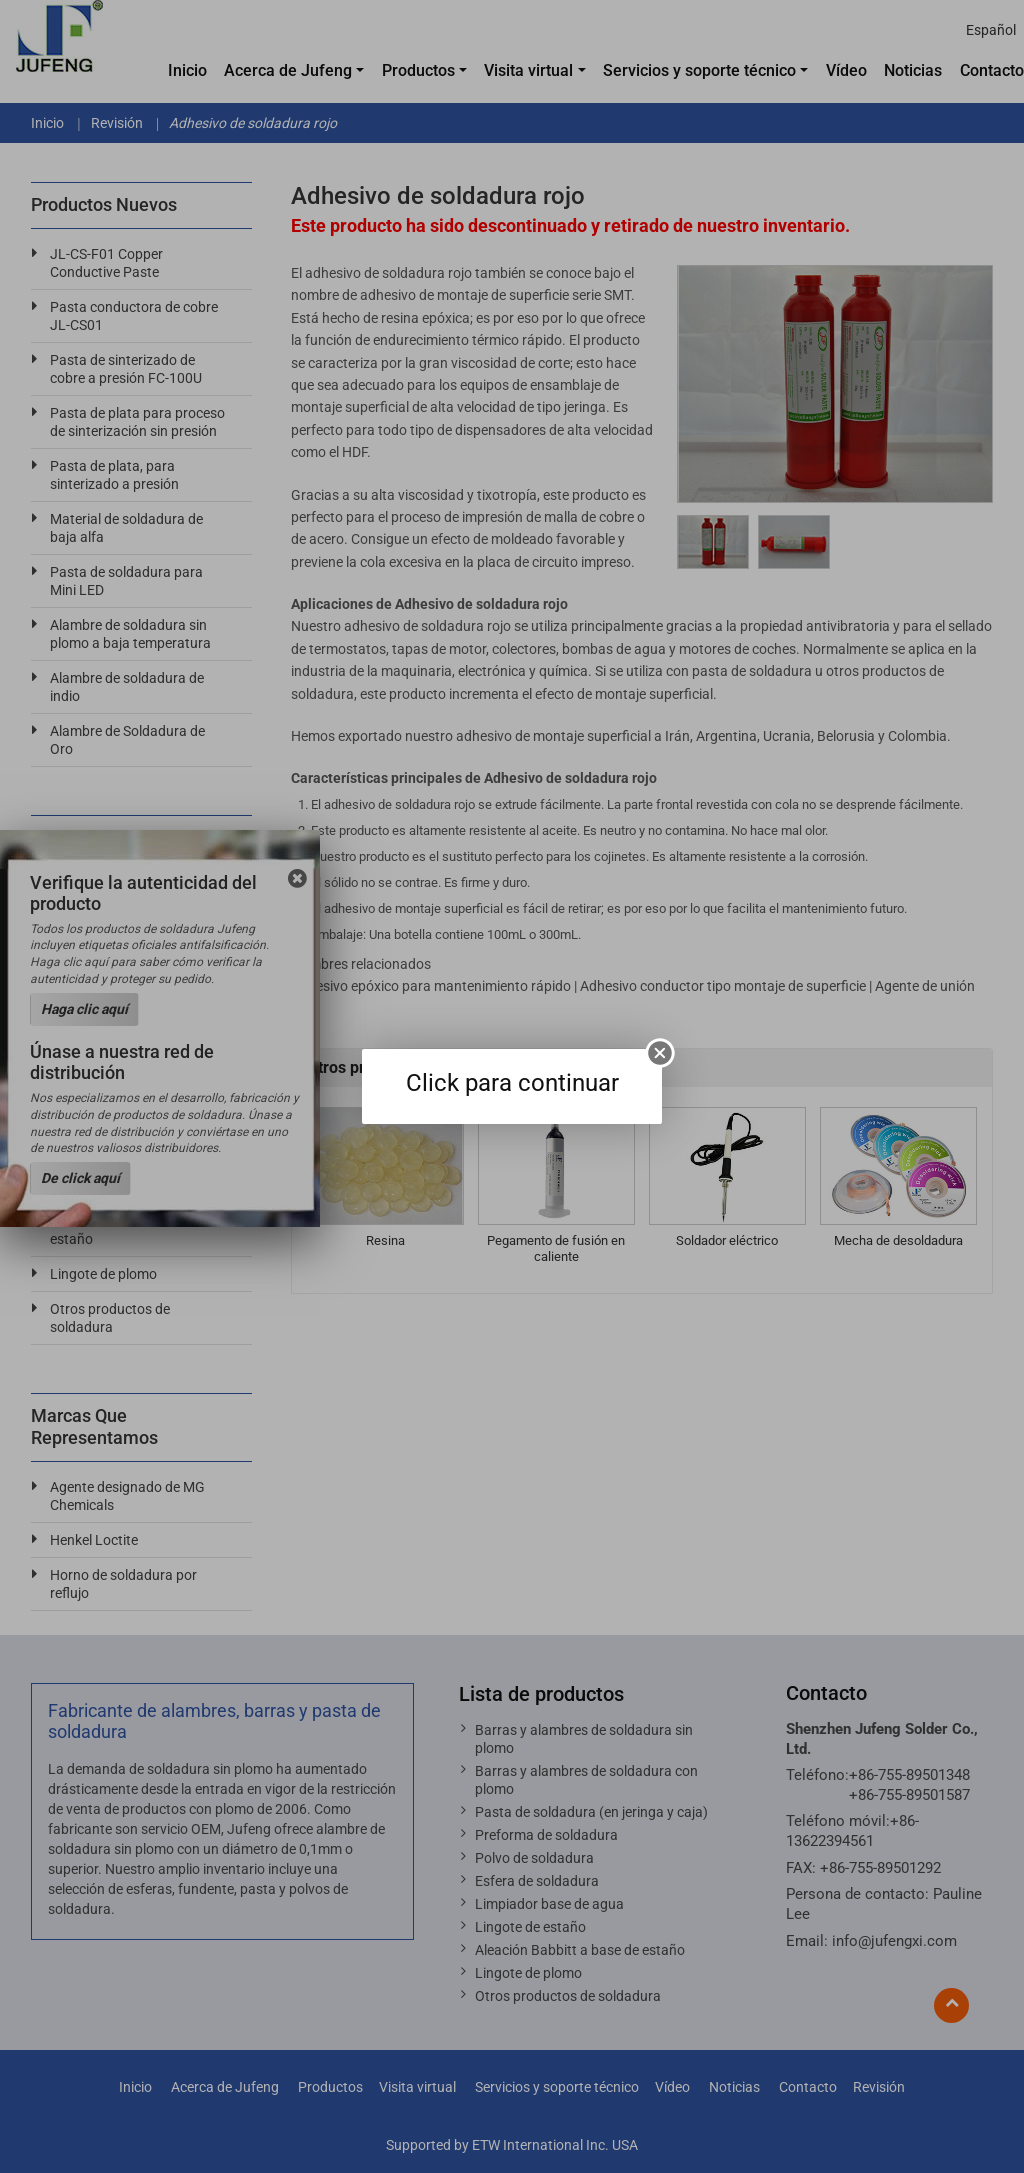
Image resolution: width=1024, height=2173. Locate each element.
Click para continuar (512, 1083)
